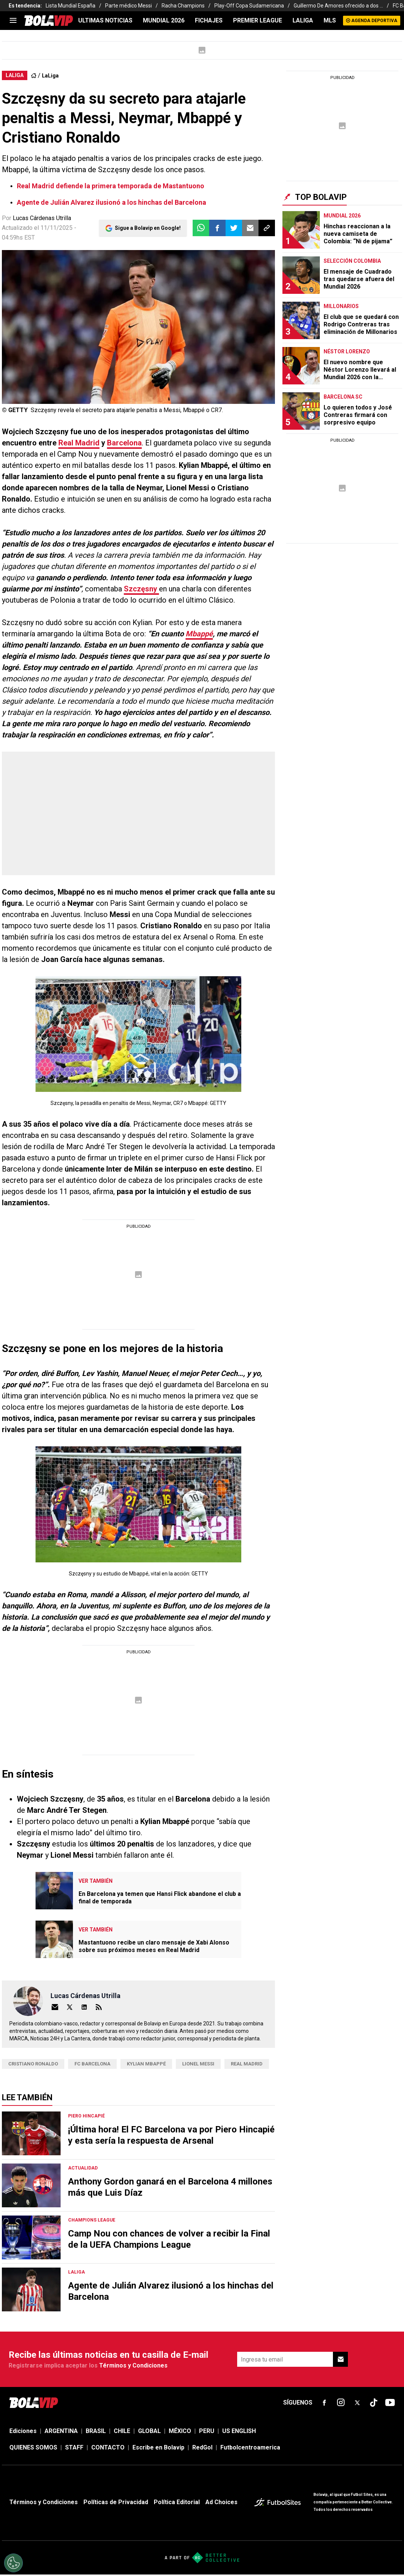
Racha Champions (183, 6)
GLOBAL (149, 2431)
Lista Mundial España (70, 6)
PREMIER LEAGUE (257, 20)
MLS (330, 20)
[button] (217, 228)
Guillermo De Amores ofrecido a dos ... (338, 6)
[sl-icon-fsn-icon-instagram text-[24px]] (340, 2402)
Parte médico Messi (128, 6)
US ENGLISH (239, 2431)
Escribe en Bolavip (158, 2447)
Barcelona (124, 442)
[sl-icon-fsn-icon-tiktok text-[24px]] (373, 2402)
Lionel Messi (198, 2064)
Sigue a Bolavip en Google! (148, 228)
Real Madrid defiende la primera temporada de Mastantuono (110, 186)
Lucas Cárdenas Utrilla (42, 218)
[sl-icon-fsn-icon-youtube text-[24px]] (390, 2402)
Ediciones (23, 2431)
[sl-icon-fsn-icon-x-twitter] (357, 2402)
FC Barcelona (92, 2064)
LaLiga (50, 76)
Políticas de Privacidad (115, 2502)
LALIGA (303, 20)
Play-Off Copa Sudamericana (249, 6)
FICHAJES (209, 20)
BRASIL (96, 2431)
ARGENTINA (61, 2431)
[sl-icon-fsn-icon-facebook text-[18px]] (324, 2402)
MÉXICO (180, 2431)
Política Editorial (177, 2502)
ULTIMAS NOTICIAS (105, 20)
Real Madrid (79, 442)
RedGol (202, 2447)
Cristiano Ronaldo (33, 2064)
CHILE (122, 2431)
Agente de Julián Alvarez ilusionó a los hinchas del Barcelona (111, 202)
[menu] (13, 20)
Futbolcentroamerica (250, 2447)
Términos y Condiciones (133, 2365)
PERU (206, 2431)
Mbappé (199, 633)
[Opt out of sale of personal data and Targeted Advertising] (13, 2563)
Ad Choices (221, 2502)
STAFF (74, 2447)
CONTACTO (108, 2447)
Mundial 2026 (163, 20)
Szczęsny (141, 588)
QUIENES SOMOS (33, 2447)
